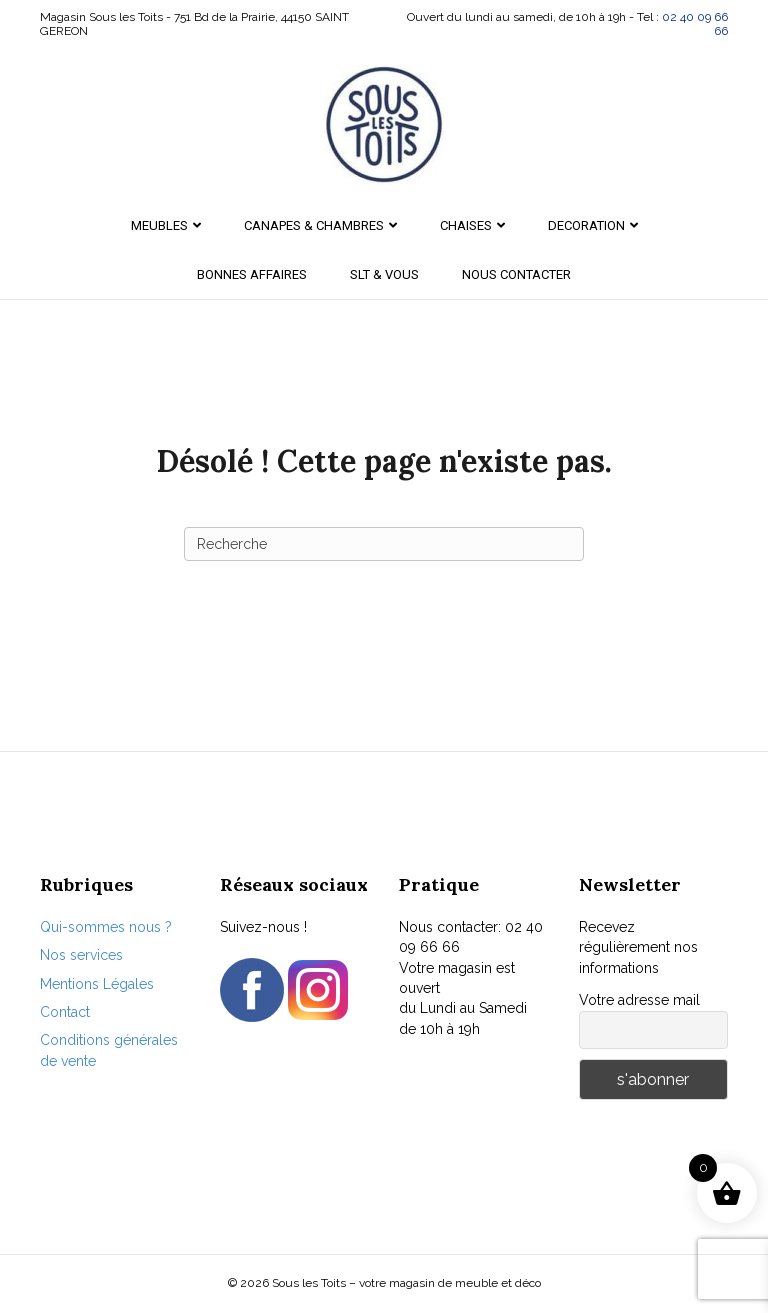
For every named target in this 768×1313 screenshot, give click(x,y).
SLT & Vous (384, 274)
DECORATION (586, 225)
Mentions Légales (97, 984)
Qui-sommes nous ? (106, 927)
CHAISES (466, 225)
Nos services (81, 955)
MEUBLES (159, 225)
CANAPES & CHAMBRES (314, 225)
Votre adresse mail (639, 1000)
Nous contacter (516, 274)
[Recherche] (384, 544)
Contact (65, 1012)
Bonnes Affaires (252, 274)
